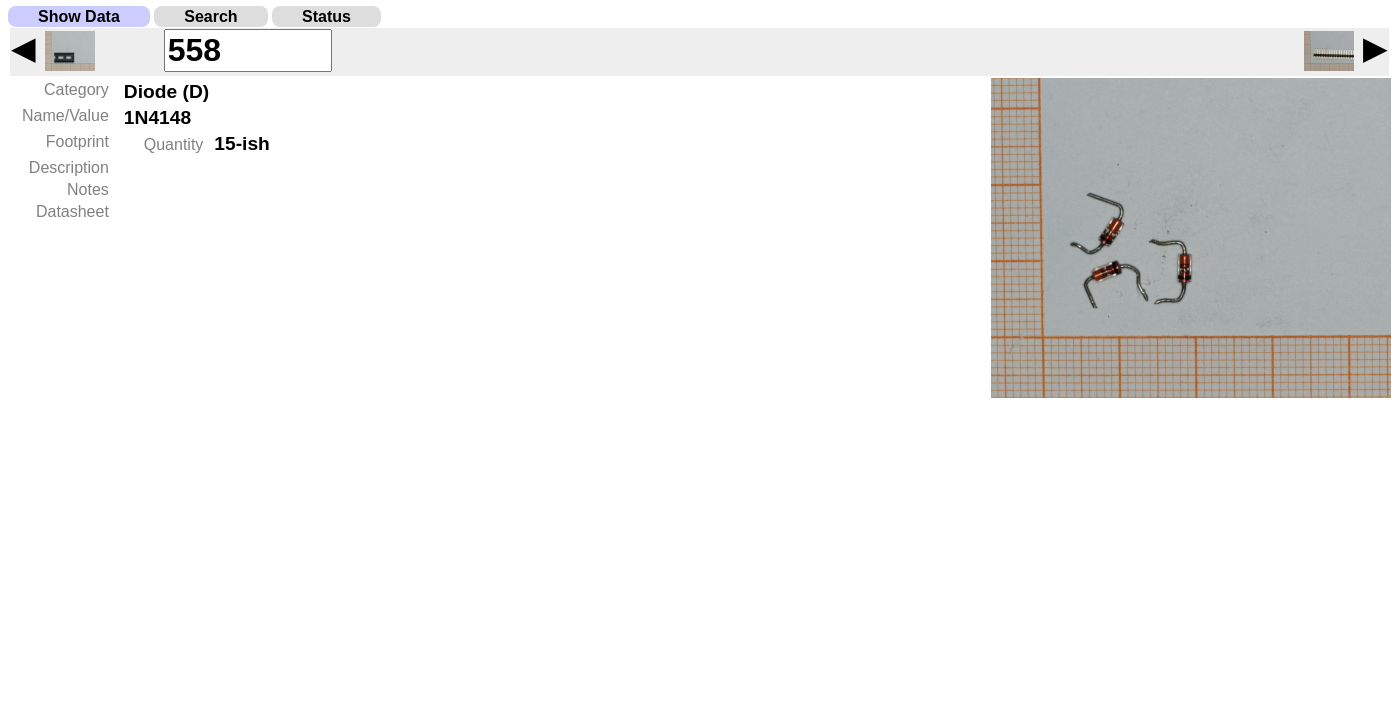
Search (210, 16)
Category (76, 89)
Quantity (174, 144)
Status (326, 16)
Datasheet (72, 211)
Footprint (77, 141)
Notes (88, 189)
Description (69, 167)
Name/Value (65, 115)
